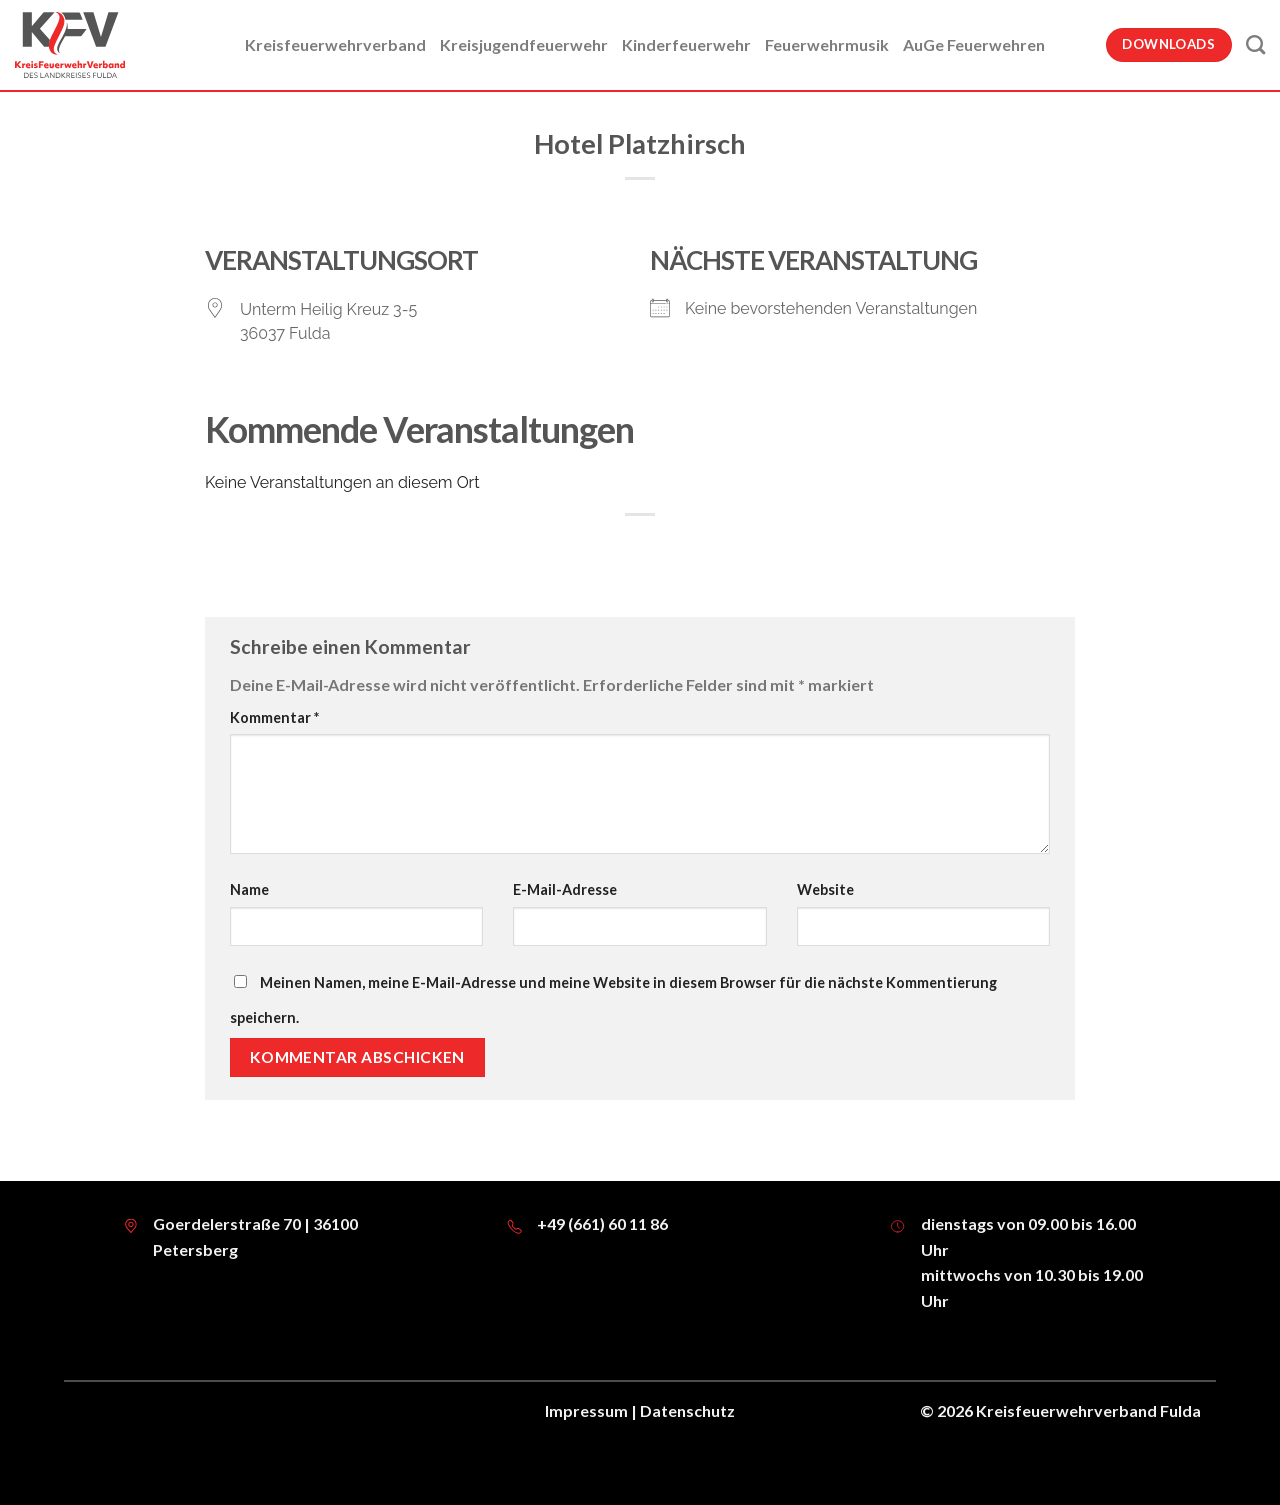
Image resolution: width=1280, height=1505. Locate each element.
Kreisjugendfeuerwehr (524, 44)
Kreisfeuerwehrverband (335, 44)
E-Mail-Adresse (565, 889)
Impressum (586, 1410)
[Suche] (1255, 44)
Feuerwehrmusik (827, 44)
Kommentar (274, 717)
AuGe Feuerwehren (974, 44)
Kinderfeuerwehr (686, 44)
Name (249, 889)
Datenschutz (687, 1410)
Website (825, 889)
